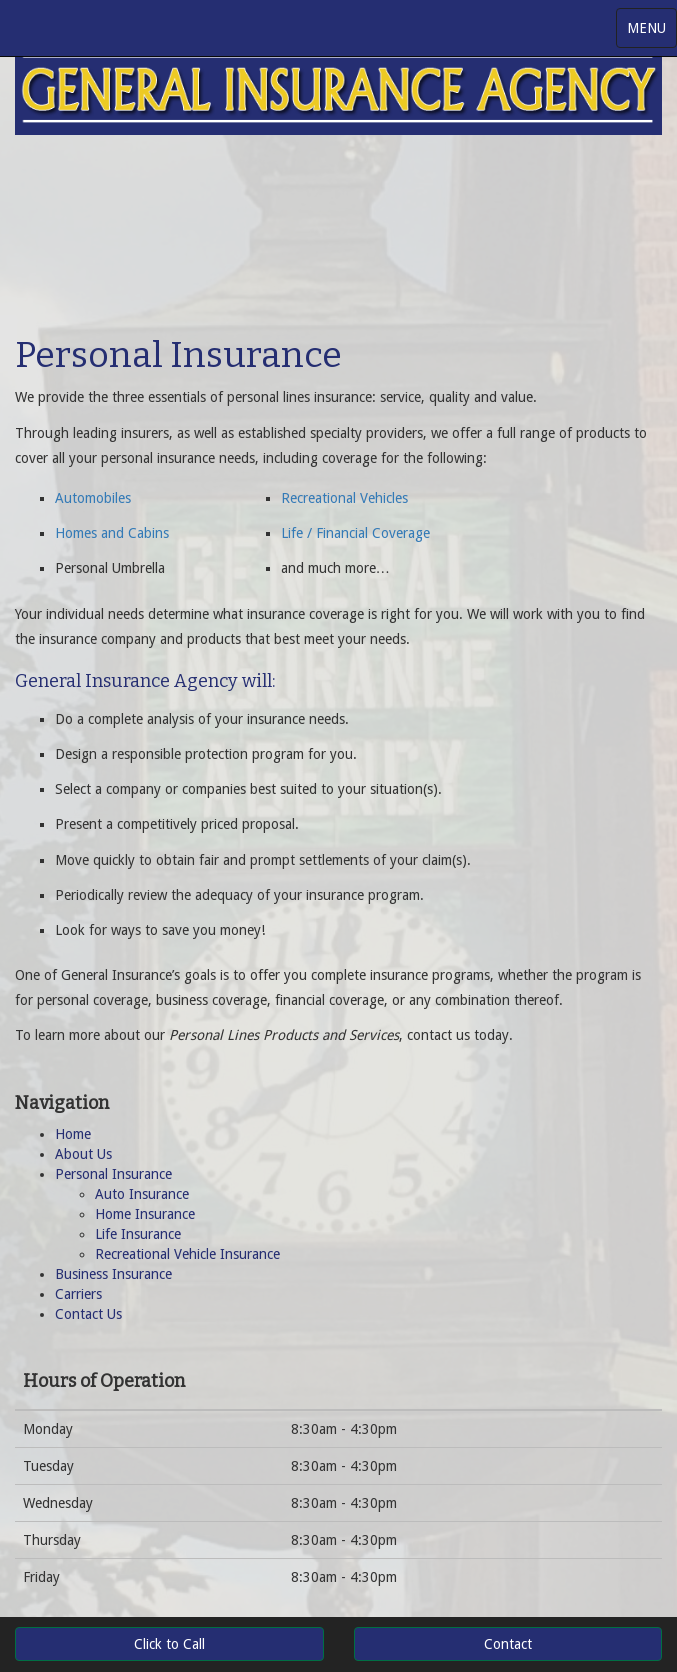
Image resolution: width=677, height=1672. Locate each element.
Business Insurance (113, 1274)
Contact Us (88, 1314)
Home (73, 1134)
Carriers (78, 1294)
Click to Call (169, 1644)
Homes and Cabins (112, 533)
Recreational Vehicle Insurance (187, 1254)
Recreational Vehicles (344, 498)
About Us (83, 1154)
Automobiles (93, 498)
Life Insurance (138, 1234)
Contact (508, 1644)
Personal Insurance (113, 1174)
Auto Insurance (142, 1194)
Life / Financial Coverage (355, 533)
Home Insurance (145, 1214)
